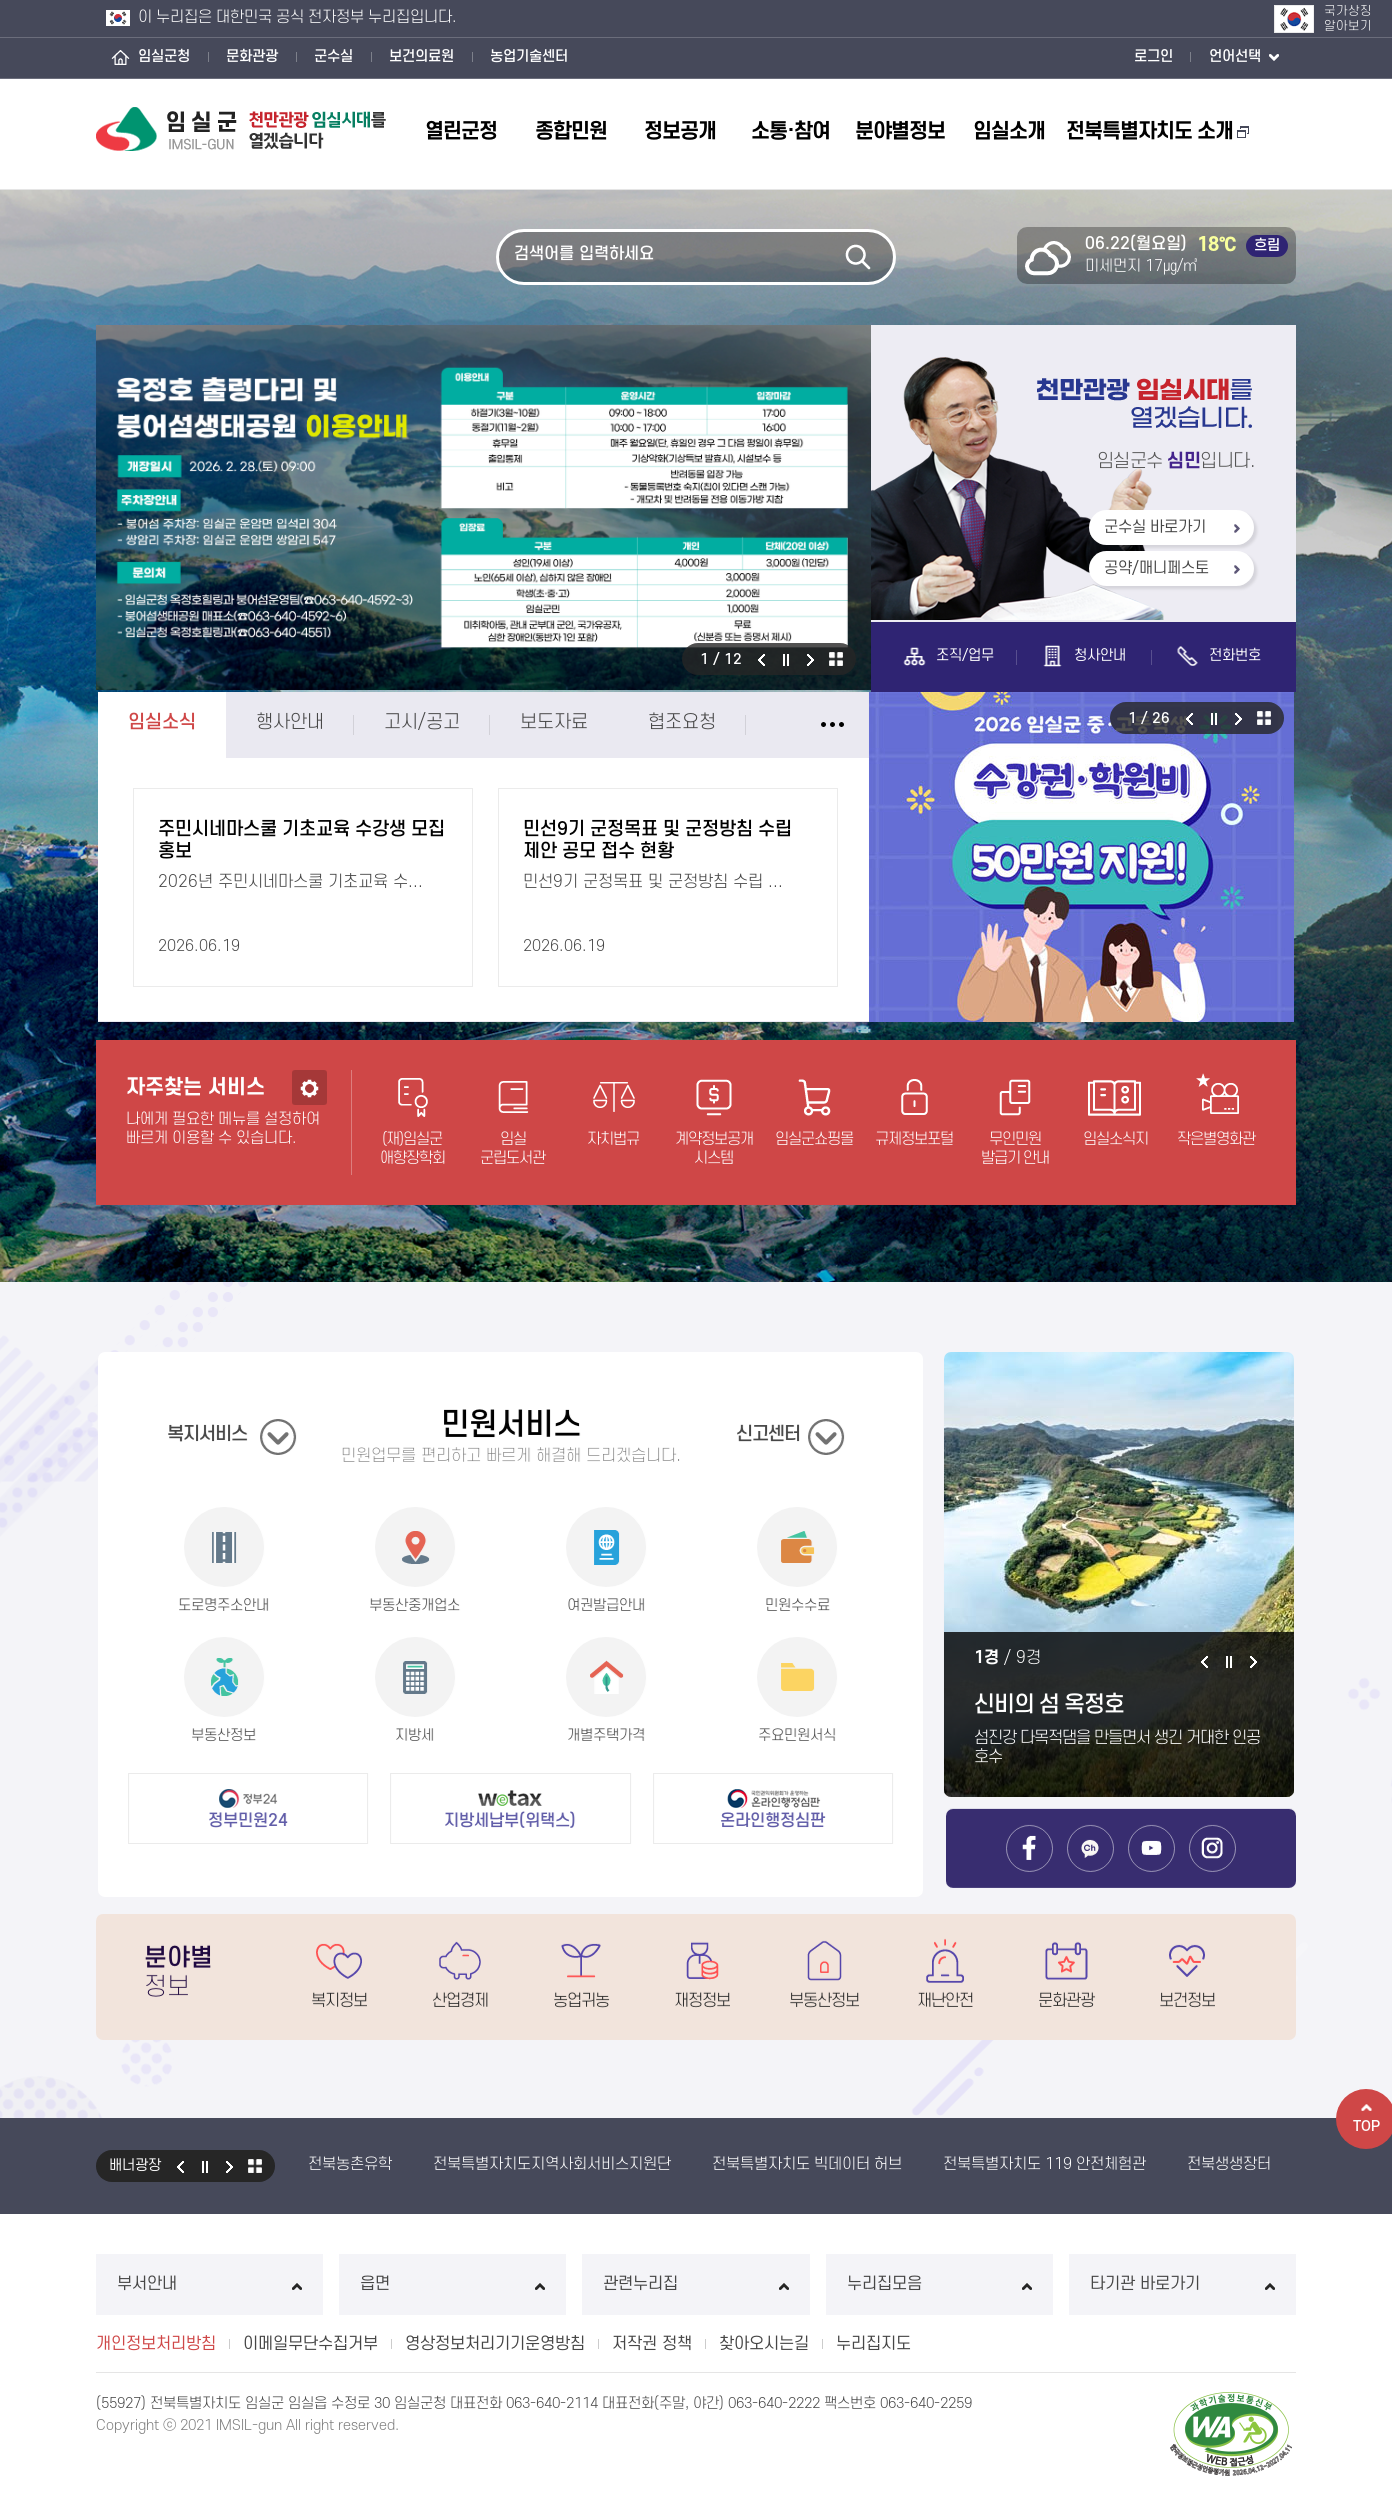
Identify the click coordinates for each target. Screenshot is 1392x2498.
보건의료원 (421, 56)
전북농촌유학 (350, 2164)
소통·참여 (790, 131)
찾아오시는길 (764, 2344)
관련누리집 (695, 2284)
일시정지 (786, 659)
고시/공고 (325, 722)
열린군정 (461, 131)
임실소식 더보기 (735, 725)
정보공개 (680, 131)
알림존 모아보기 (1361, 718)
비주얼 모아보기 (836, 659)
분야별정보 (900, 131)
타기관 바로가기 (1182, 2284)
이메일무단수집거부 (310, 2344)
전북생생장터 (1229, 2164)
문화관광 (252, 56)
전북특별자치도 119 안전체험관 (1044, 2164)
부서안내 (209, 2284)
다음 (811, 659)
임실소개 (1009, 131)
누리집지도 (873, 2344)
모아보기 (255, 2166)
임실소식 (65, 722)
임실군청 (164, 56)
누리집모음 (939, 2284)
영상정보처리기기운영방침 (495, 2344)
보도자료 (457, 722)
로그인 (1153, 56)
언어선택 (1244, 58)
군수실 (333, 56)
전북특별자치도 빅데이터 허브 (807, 2164)
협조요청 (585, 722)
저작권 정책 (652, 2344)
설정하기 (309, 1184)
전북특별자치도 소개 (1157, 131)
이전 (761, 659)
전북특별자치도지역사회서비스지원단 (552, 2164)
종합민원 (571, 131)
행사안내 (193, 722)
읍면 (452, 2284)
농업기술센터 (529, 56)
